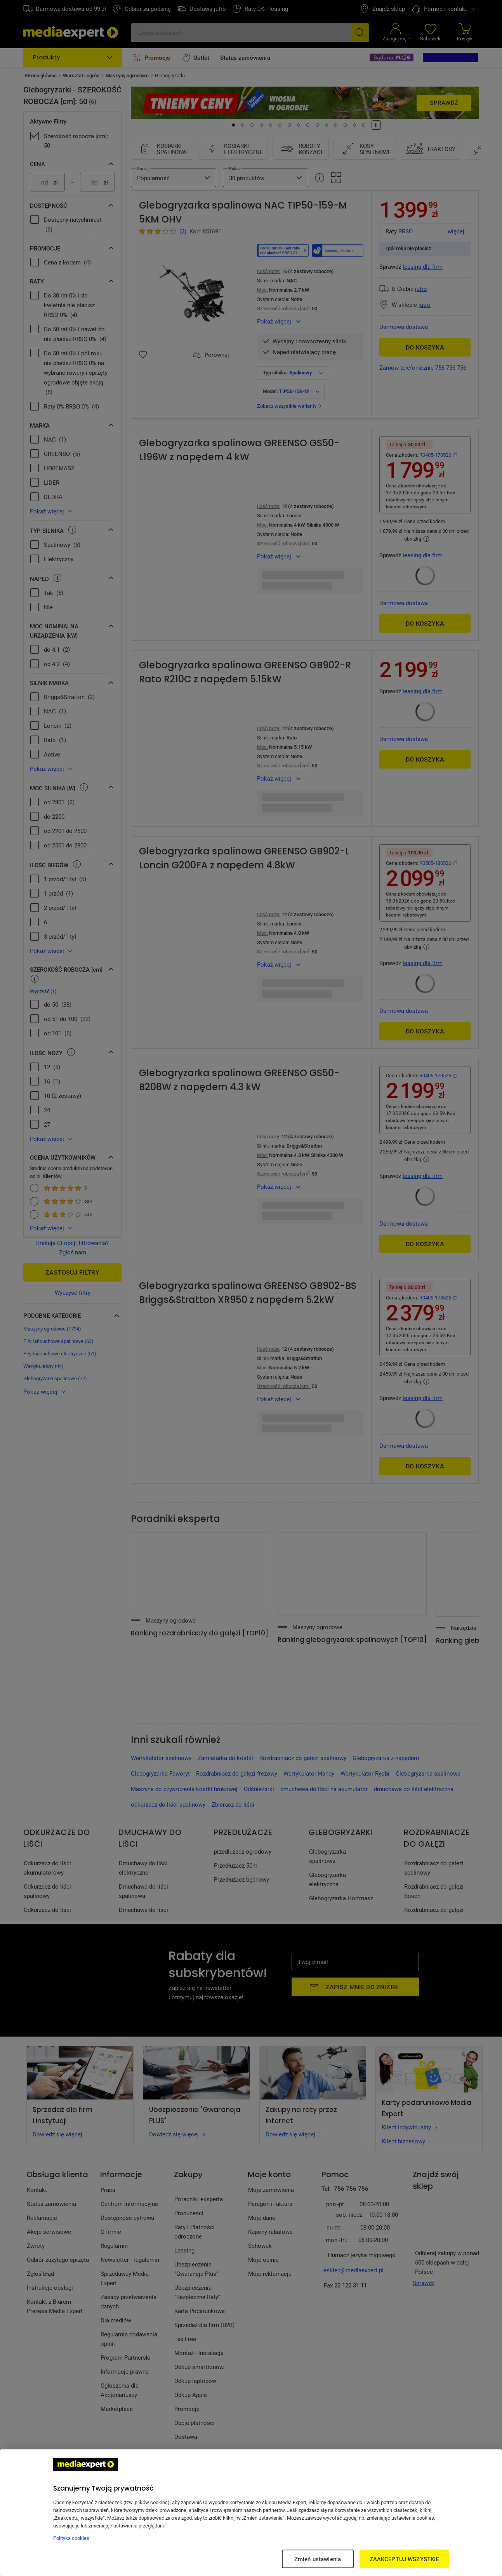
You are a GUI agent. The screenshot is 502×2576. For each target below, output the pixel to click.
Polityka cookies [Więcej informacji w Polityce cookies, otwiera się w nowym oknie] (71, 2537)
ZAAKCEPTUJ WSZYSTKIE (404, 2559)
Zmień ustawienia (317, 2559)
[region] (251, 2512)
